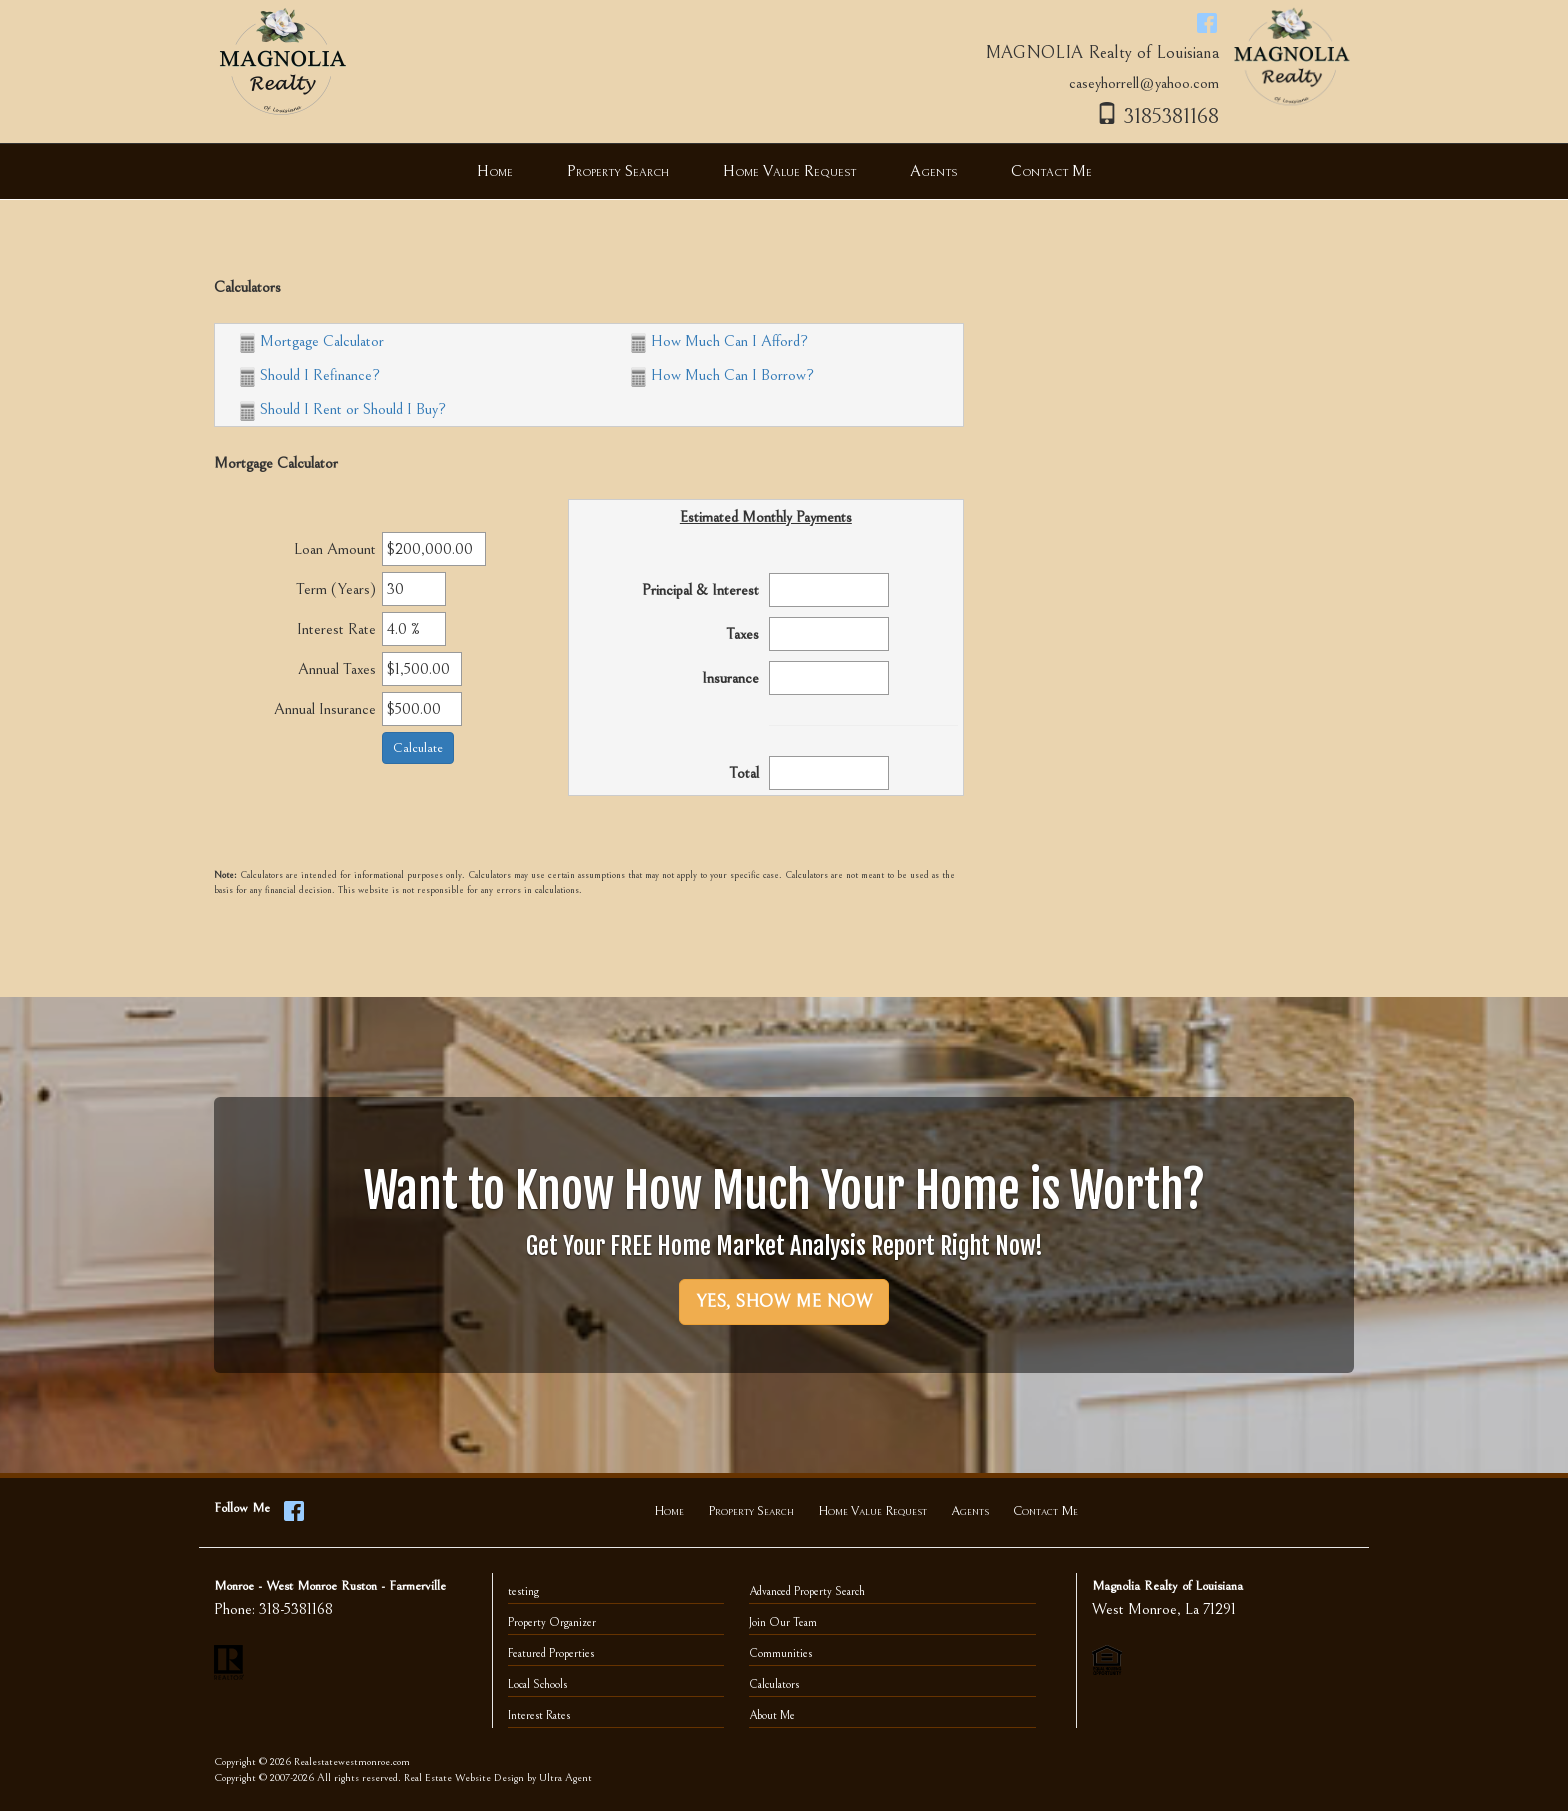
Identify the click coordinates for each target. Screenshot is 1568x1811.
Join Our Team (783, 1622)
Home (669, 1511)
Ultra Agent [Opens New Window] (565, 1777)
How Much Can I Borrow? (722, 375)
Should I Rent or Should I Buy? (343, 409)
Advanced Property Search (807, 1591)
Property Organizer (552, 1622)
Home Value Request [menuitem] (789, 171)
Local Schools (537, 1684)
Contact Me (1045, 1511)
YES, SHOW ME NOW (784, 1301)
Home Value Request (872, 1511)
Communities (780, 1653)
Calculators (774, 1684)
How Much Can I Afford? (719, 341)
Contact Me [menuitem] (1051, 171)
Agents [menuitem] (933, 171)
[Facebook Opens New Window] (1207, 22)
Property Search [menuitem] (618, 171)
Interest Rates (539, 1715)
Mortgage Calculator (312, 341)
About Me (772, 1715)
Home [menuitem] (495, 171)
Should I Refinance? (310, 375)
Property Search (751, 1511)
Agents (970, 1511)
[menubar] (784, 171)
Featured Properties (551, 1653)
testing (523, 1591)
